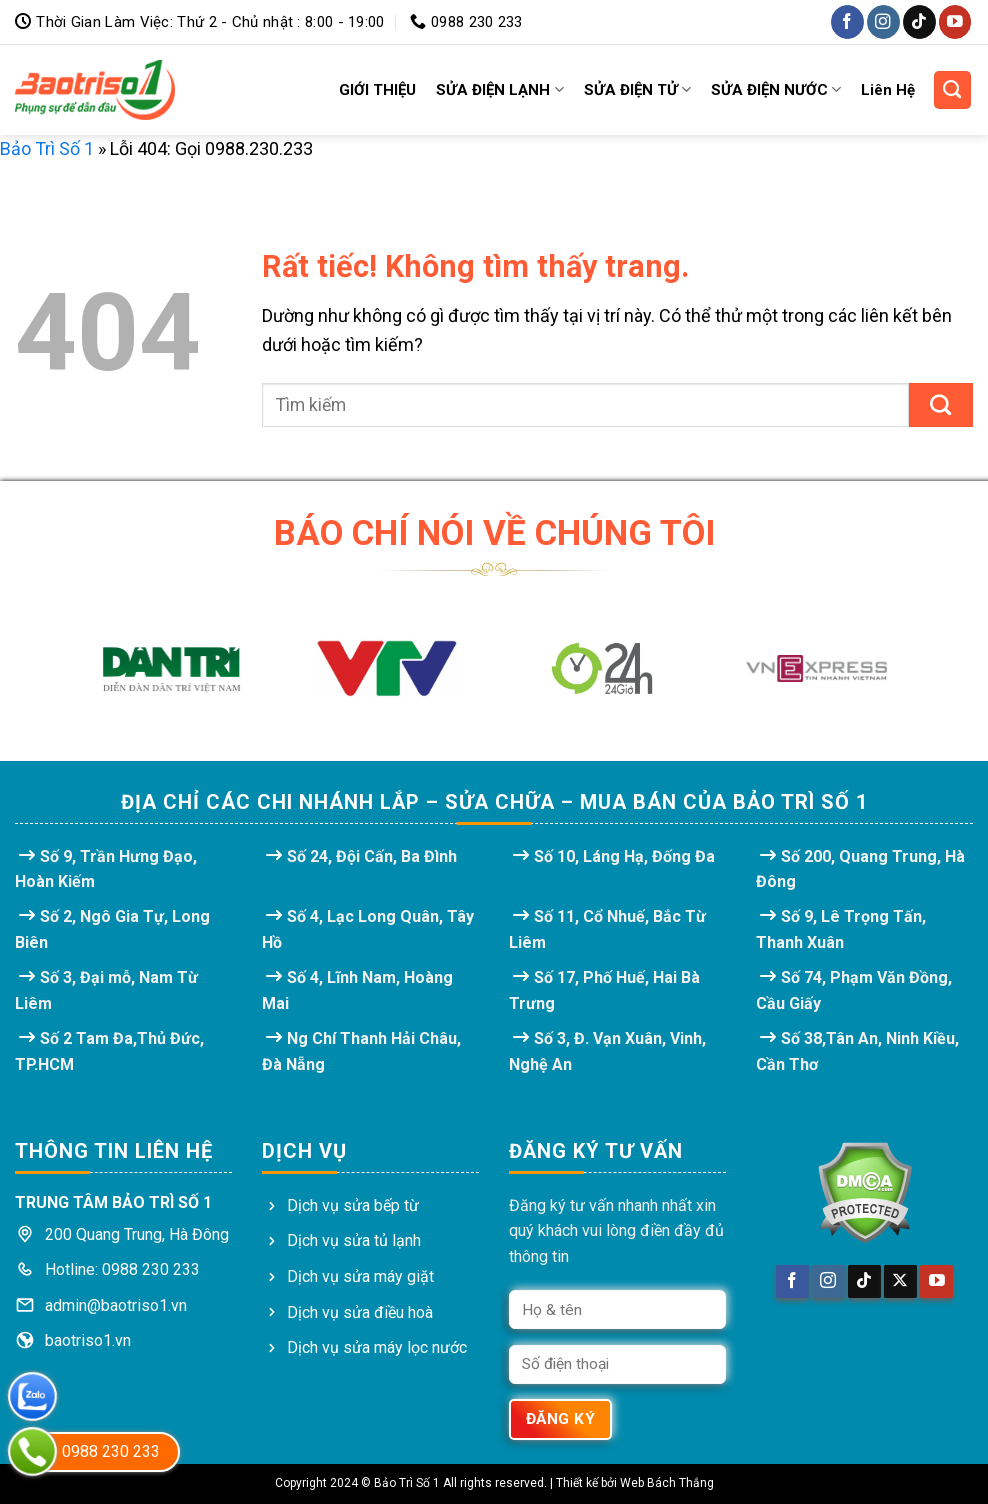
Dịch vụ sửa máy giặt (360, 1276)
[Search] (953, 90)
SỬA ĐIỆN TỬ (637, 89)
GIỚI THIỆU (377, 90)
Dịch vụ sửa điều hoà (360, 1312)
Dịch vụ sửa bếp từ (353, 1205)
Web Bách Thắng (667, 1483)
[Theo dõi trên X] (900, 1282)
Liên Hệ (888, 90)
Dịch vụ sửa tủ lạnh (354, 1240)
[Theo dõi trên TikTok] (919, 21)
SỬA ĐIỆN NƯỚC (776, 89)
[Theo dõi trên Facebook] (847, 21)
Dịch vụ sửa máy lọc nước (377, 1347)
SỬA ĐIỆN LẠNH (499, 89)
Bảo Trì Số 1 (47, 148)
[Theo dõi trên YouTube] (955, 21)
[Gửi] (941, 405)
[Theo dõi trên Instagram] (883, 21)
